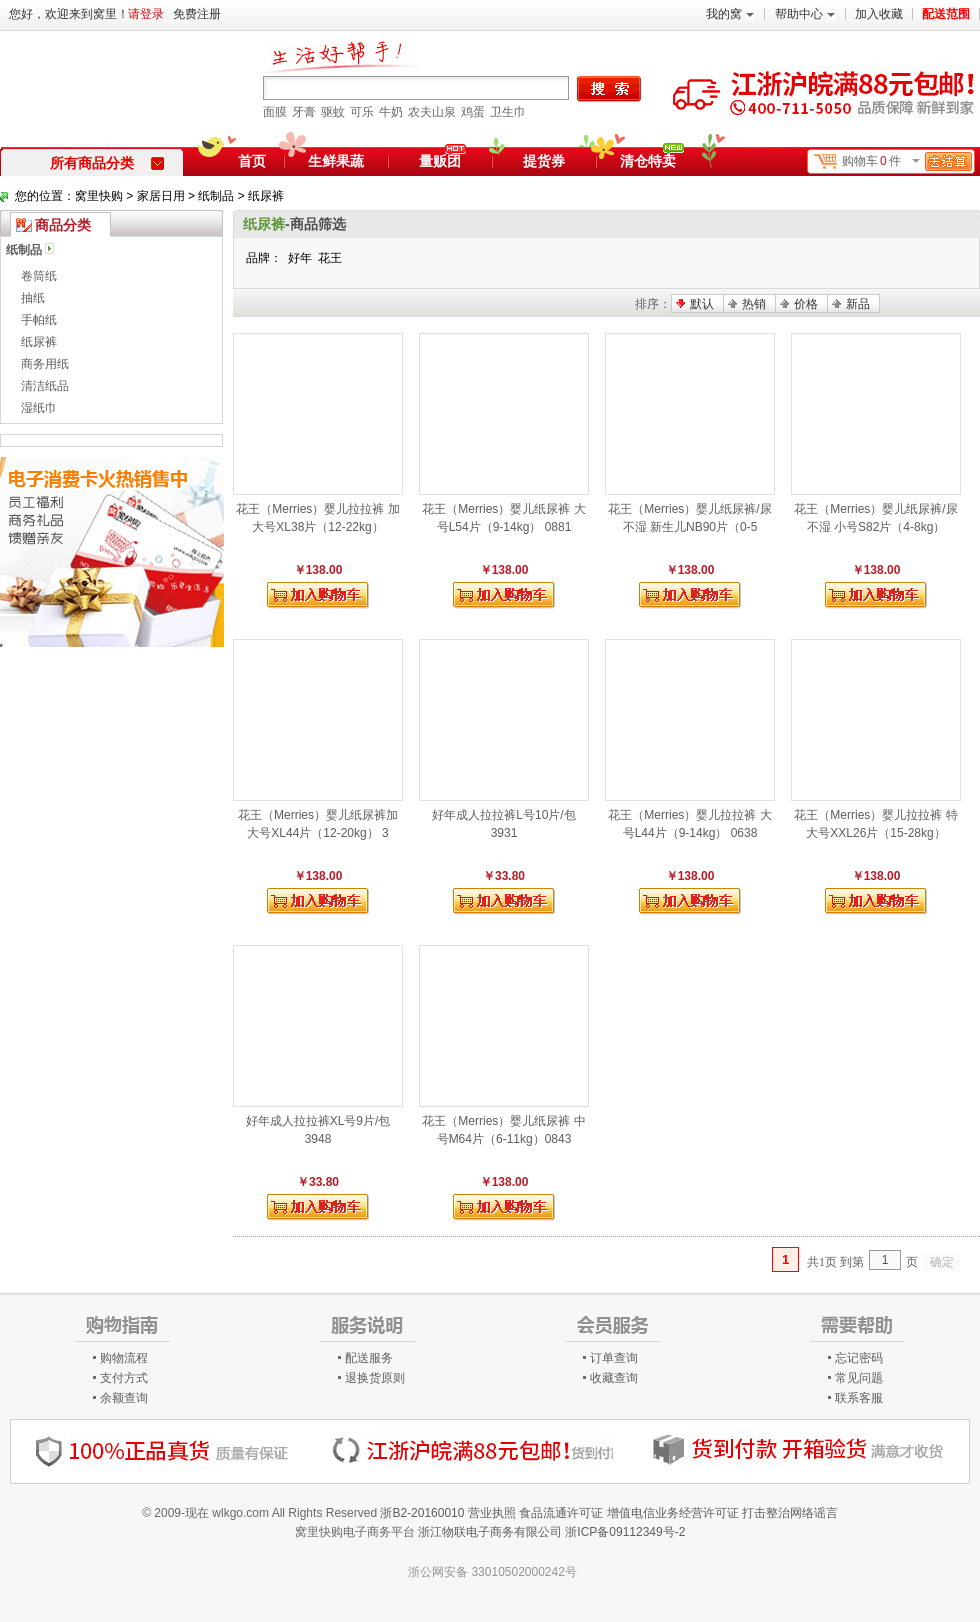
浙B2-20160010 (422, 1513)
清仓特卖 (652, 158)
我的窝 (730, 14)
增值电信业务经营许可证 (673, 1513)
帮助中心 (805, 14)
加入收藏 (879, 14)
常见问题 (859, 1378)
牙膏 (304, 112)
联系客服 (859, 1398)
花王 (330, 258)
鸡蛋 (473, 112)
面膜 (275, 112)
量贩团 (440, 161)
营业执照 (492, 1513)
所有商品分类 (107, 163)
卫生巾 (508, 112)
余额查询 (124, 1398)
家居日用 (161, 196)
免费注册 (197, 14)
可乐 (362, 112)
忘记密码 (859, 1358)
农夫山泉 (432, 112)
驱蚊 (333, 112)
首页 (252, 161)
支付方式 (124, 1378)
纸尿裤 (266, 196)
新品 (858, 304)
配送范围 (946, 14)
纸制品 (216, 196)
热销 (754, 304)
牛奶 (391, 112)
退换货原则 (375, 1378)
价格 (806, 304)
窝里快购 (99, 196)
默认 (702, 304)
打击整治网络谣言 (790, 1513)
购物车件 (907, 161)
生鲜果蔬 (336, 161)
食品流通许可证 (561, 1513)
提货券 (544, 161)
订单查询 (614, 1358)
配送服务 (369, 1358)
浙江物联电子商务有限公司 (490, 1532)
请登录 (146, 14)
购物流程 (124, 1358)
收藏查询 (614, 1378)
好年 (300, 258)
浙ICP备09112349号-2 (625, 1532)
